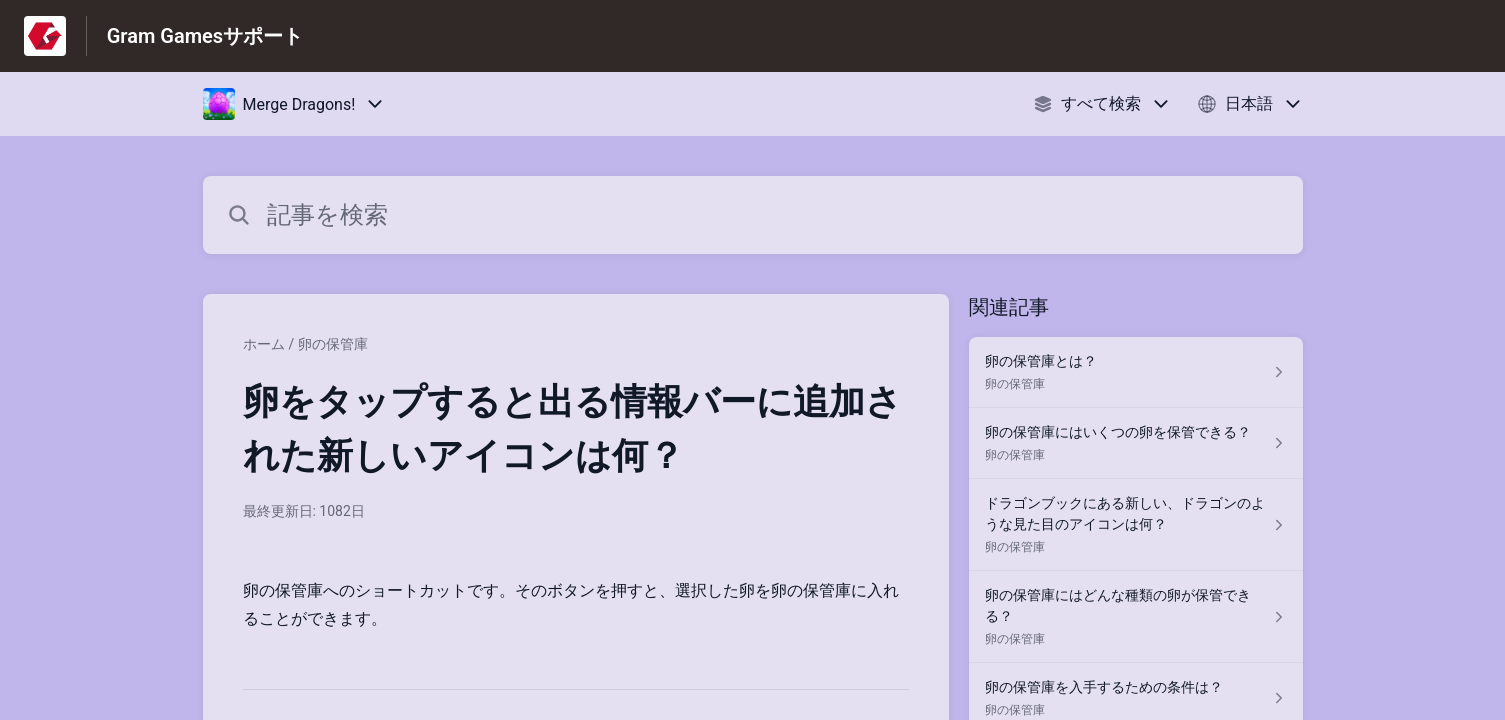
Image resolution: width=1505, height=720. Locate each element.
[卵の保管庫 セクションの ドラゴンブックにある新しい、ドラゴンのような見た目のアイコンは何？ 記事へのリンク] (1135, 525)
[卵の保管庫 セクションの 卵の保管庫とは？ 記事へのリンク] (1135, 372)
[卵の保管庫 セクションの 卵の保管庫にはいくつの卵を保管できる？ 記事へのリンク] (1135, 443)
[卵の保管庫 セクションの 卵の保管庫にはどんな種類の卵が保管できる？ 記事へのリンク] (1135, 617)
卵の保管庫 (333, 344)
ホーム (264, 344)
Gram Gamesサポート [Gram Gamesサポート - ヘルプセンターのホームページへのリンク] (205, 36)
